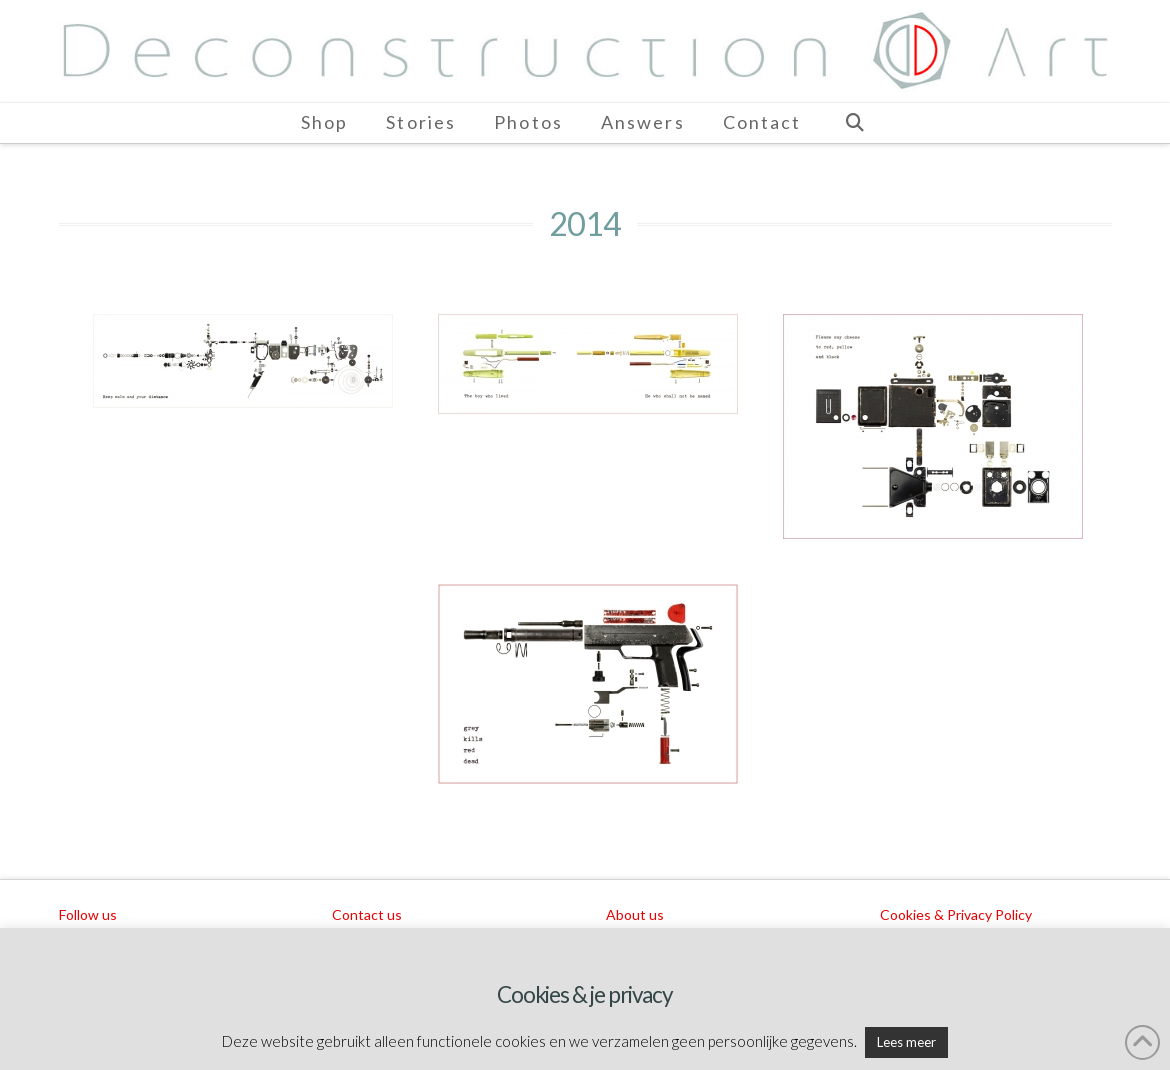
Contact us (367, 914)
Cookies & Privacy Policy (956, 914)
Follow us (88, 914)
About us (635, 914)
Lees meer (906, 1042)
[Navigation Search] (854, 123)
